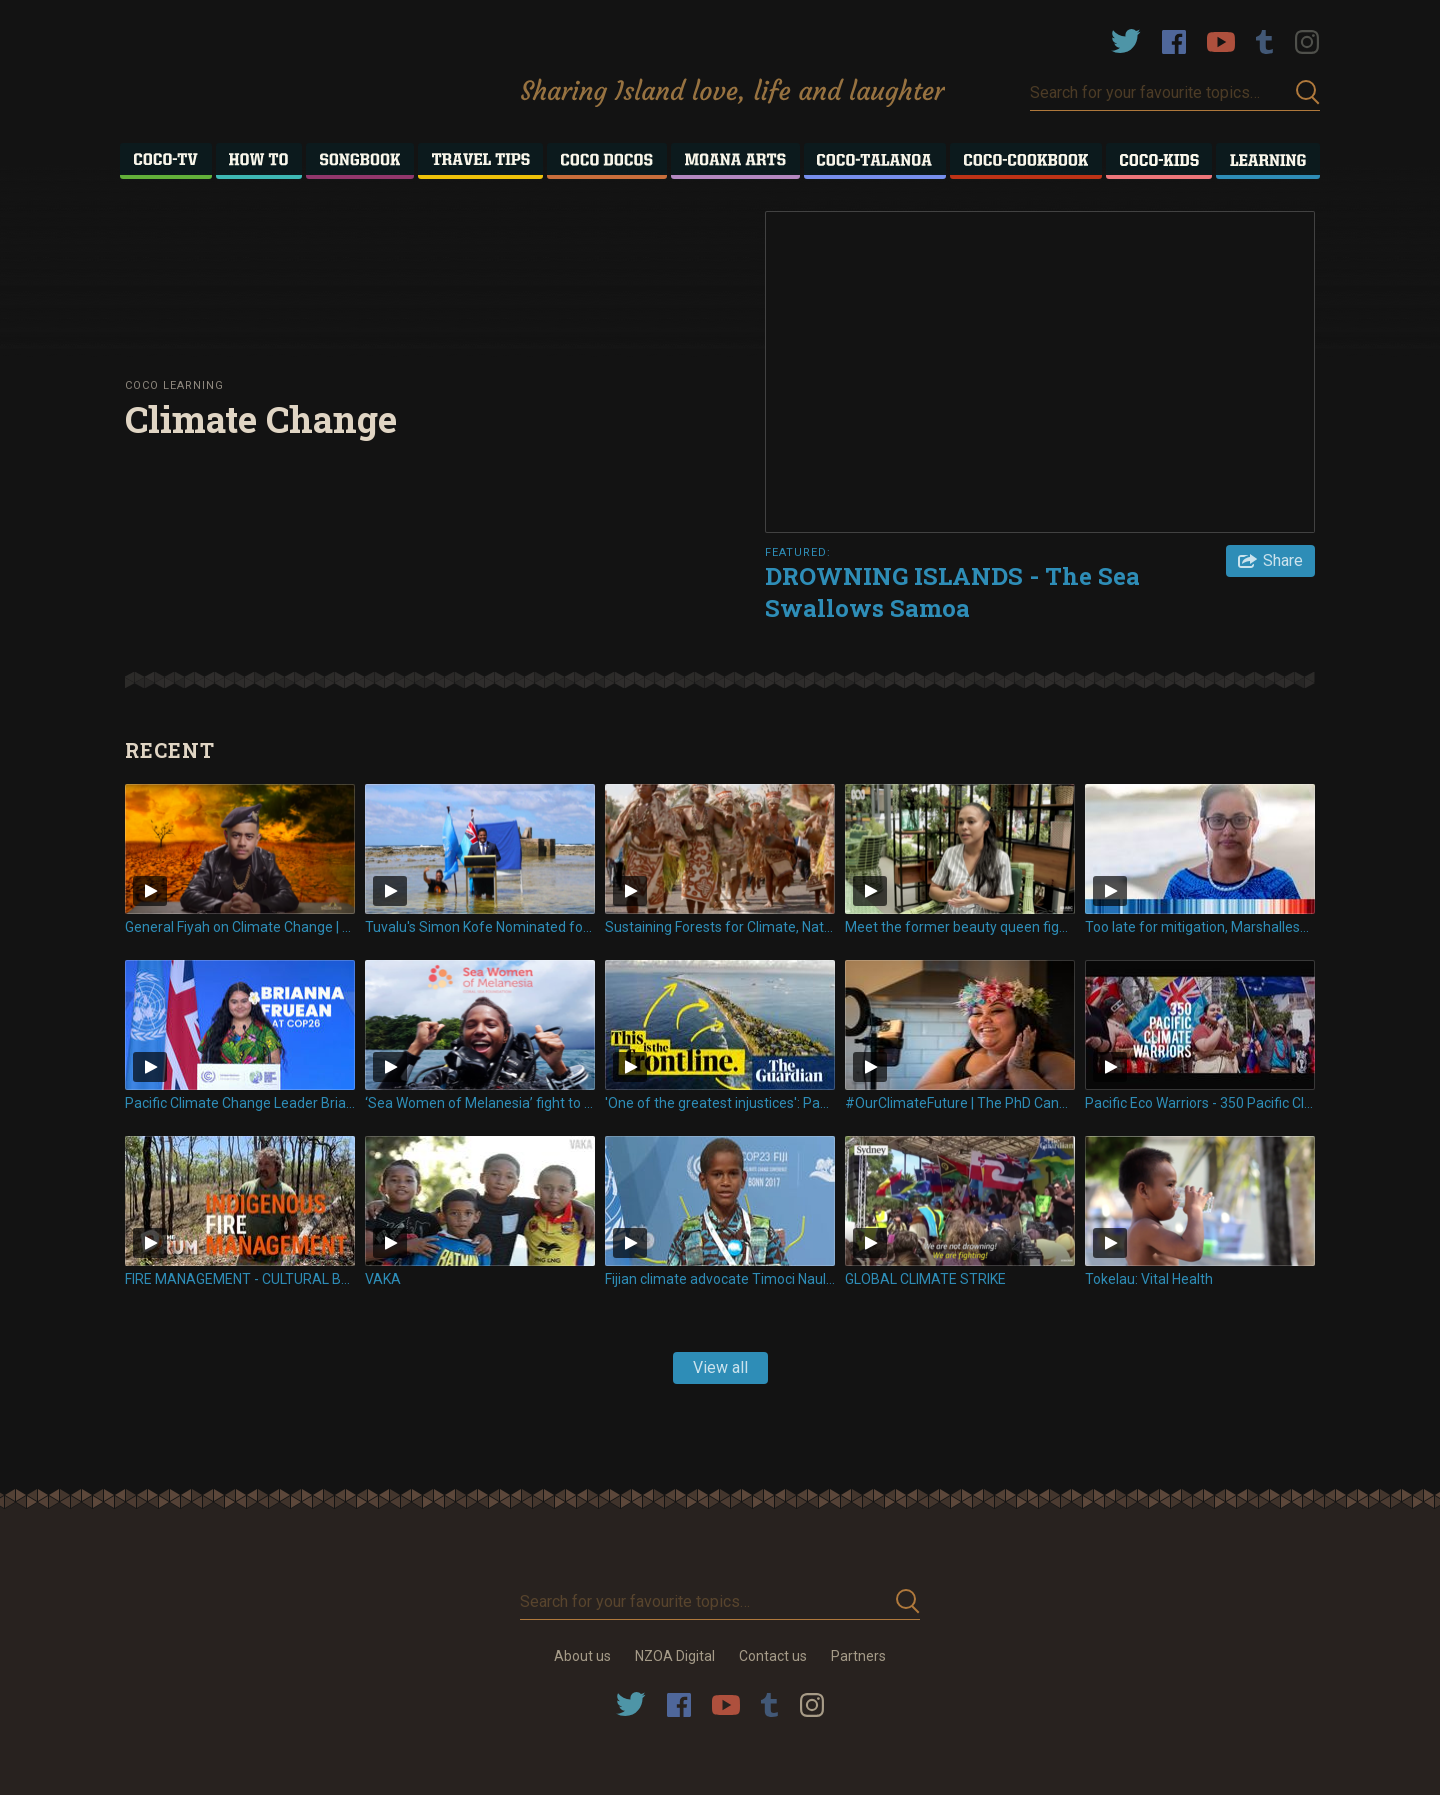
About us (582, 1656)
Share (1283, 560)
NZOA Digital (675, 1656)
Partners (858, 1656)
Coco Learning (174, 385)
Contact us (773, 1656)
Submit (1308, 92)
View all (720, 1367)
